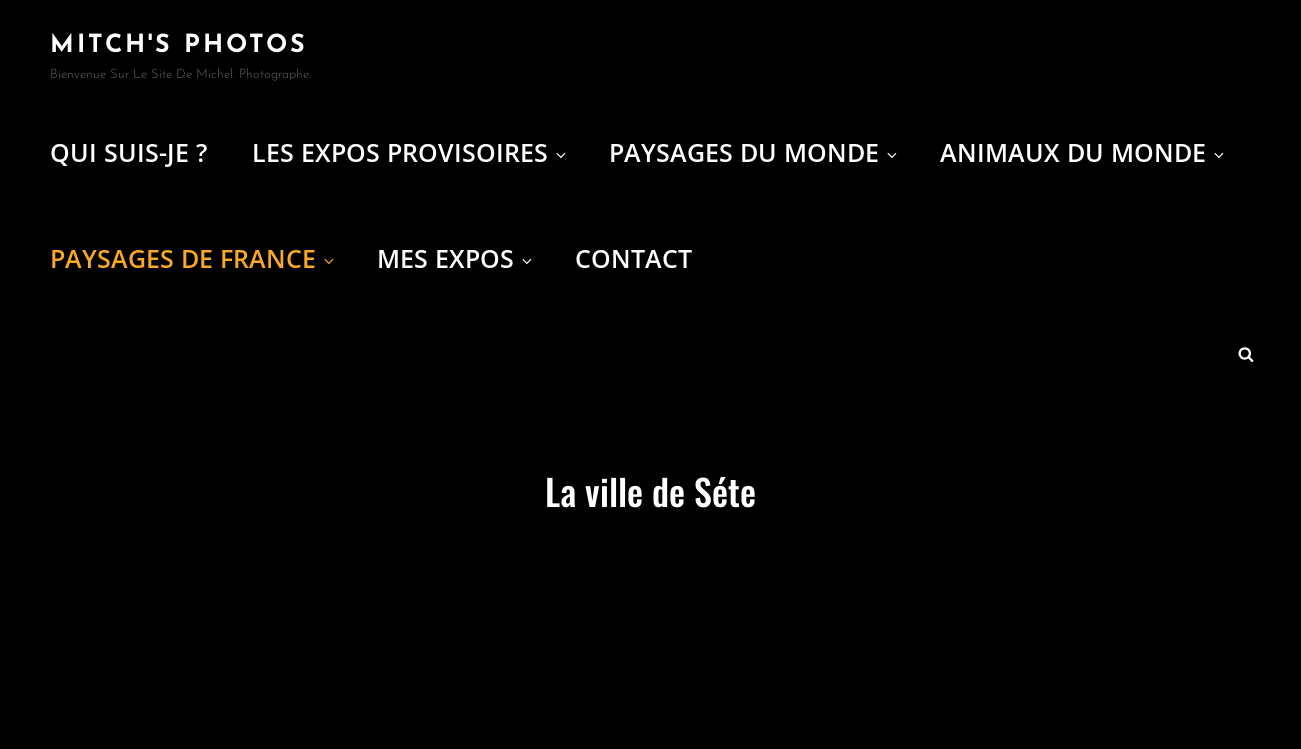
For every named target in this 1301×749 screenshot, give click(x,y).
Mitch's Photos (179, 45)
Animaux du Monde (1083, 152)
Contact (633, 258)
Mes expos (456, 258)
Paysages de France (193, 258)
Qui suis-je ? (128, 152)
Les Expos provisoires (410, 152)
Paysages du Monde (754, 152)
